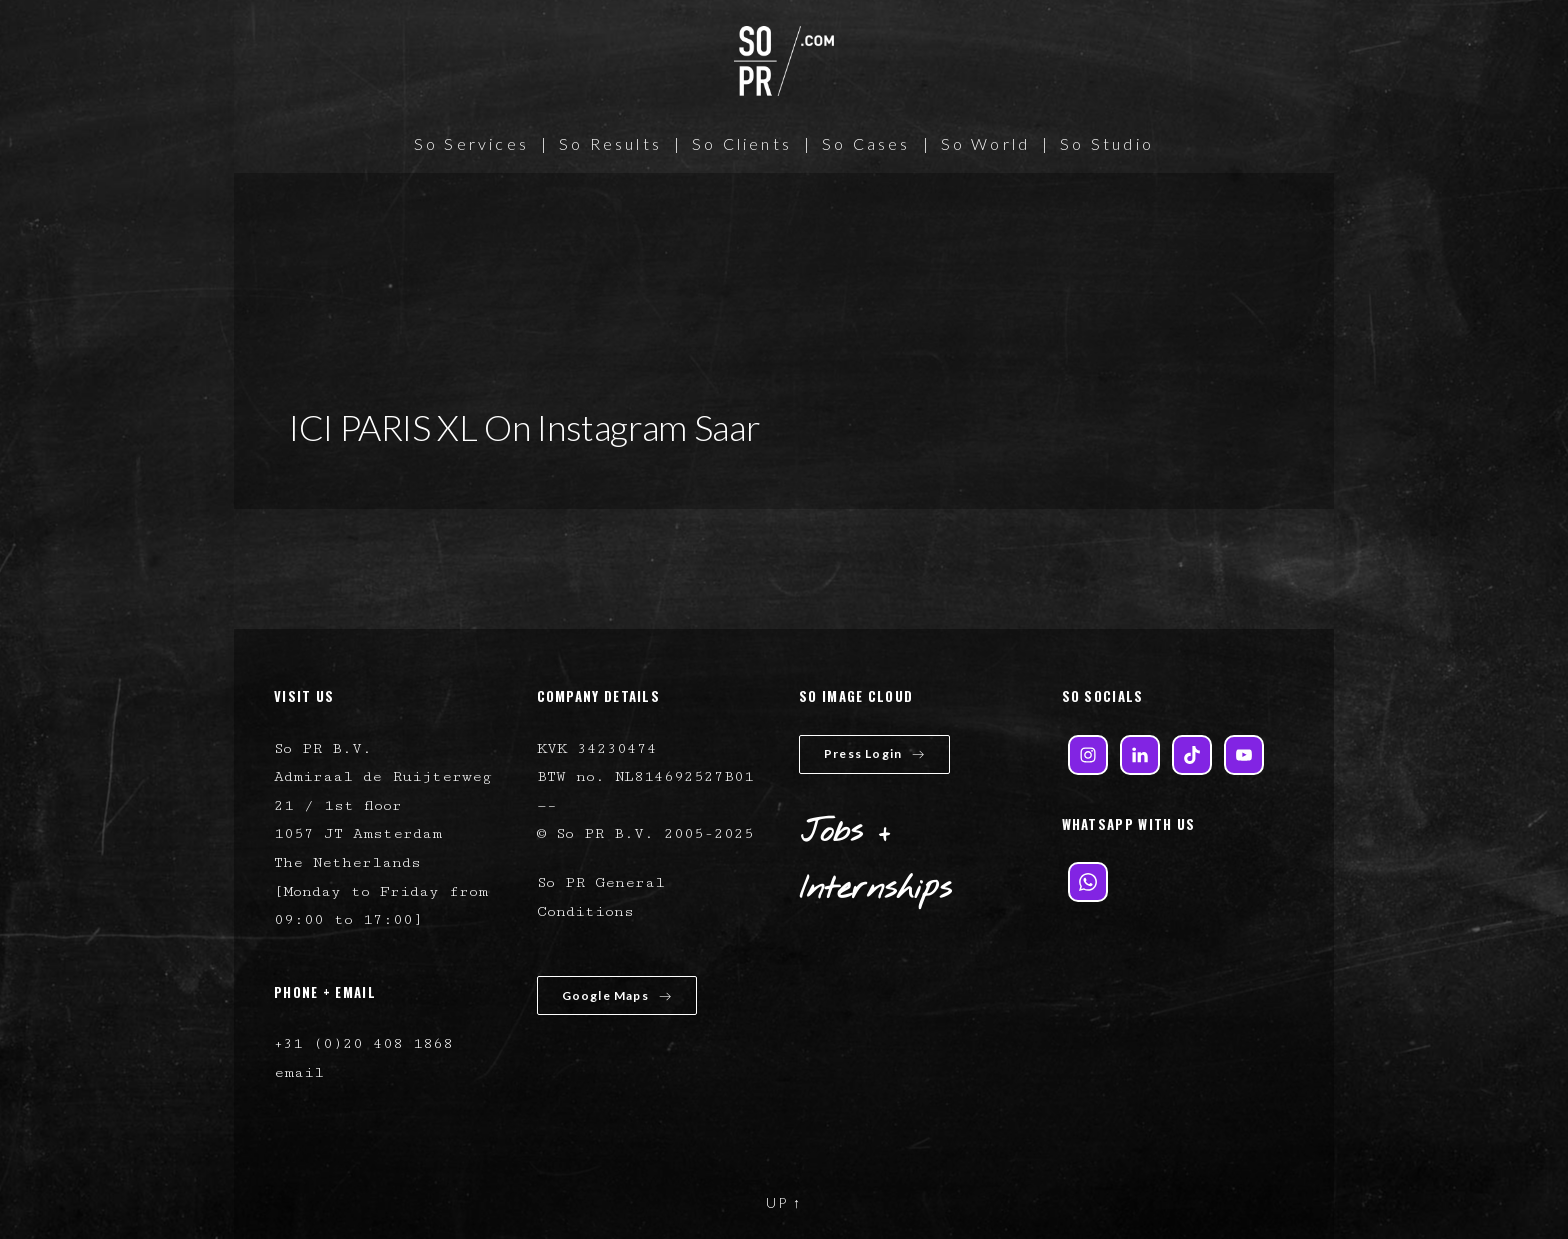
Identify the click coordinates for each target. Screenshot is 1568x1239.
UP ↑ (784, 1202)
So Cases (866, 143)
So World (986, 143)
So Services (471, 143)
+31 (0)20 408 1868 (363, 1043)
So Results (610, 143)
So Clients (742, 143)
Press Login (874, 753)
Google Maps (617, 995)
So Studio (1107, 143)
